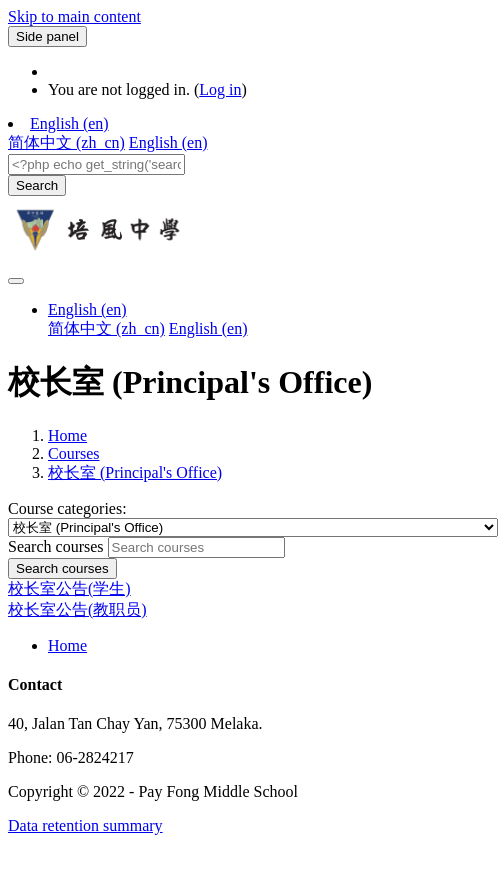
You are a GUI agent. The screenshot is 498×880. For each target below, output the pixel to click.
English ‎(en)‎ (69, 123)
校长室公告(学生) (69, 588)
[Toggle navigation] (16, 281)
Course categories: (67, 508)
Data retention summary (85, 825)
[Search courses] (196, 547)
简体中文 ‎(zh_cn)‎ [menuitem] (66, 142)
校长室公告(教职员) (77, 609)
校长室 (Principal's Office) (135, 472)
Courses (74, 453)
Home (67, 435)
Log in (220, 89)
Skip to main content (74, 16)
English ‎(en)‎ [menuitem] (168, 142)
